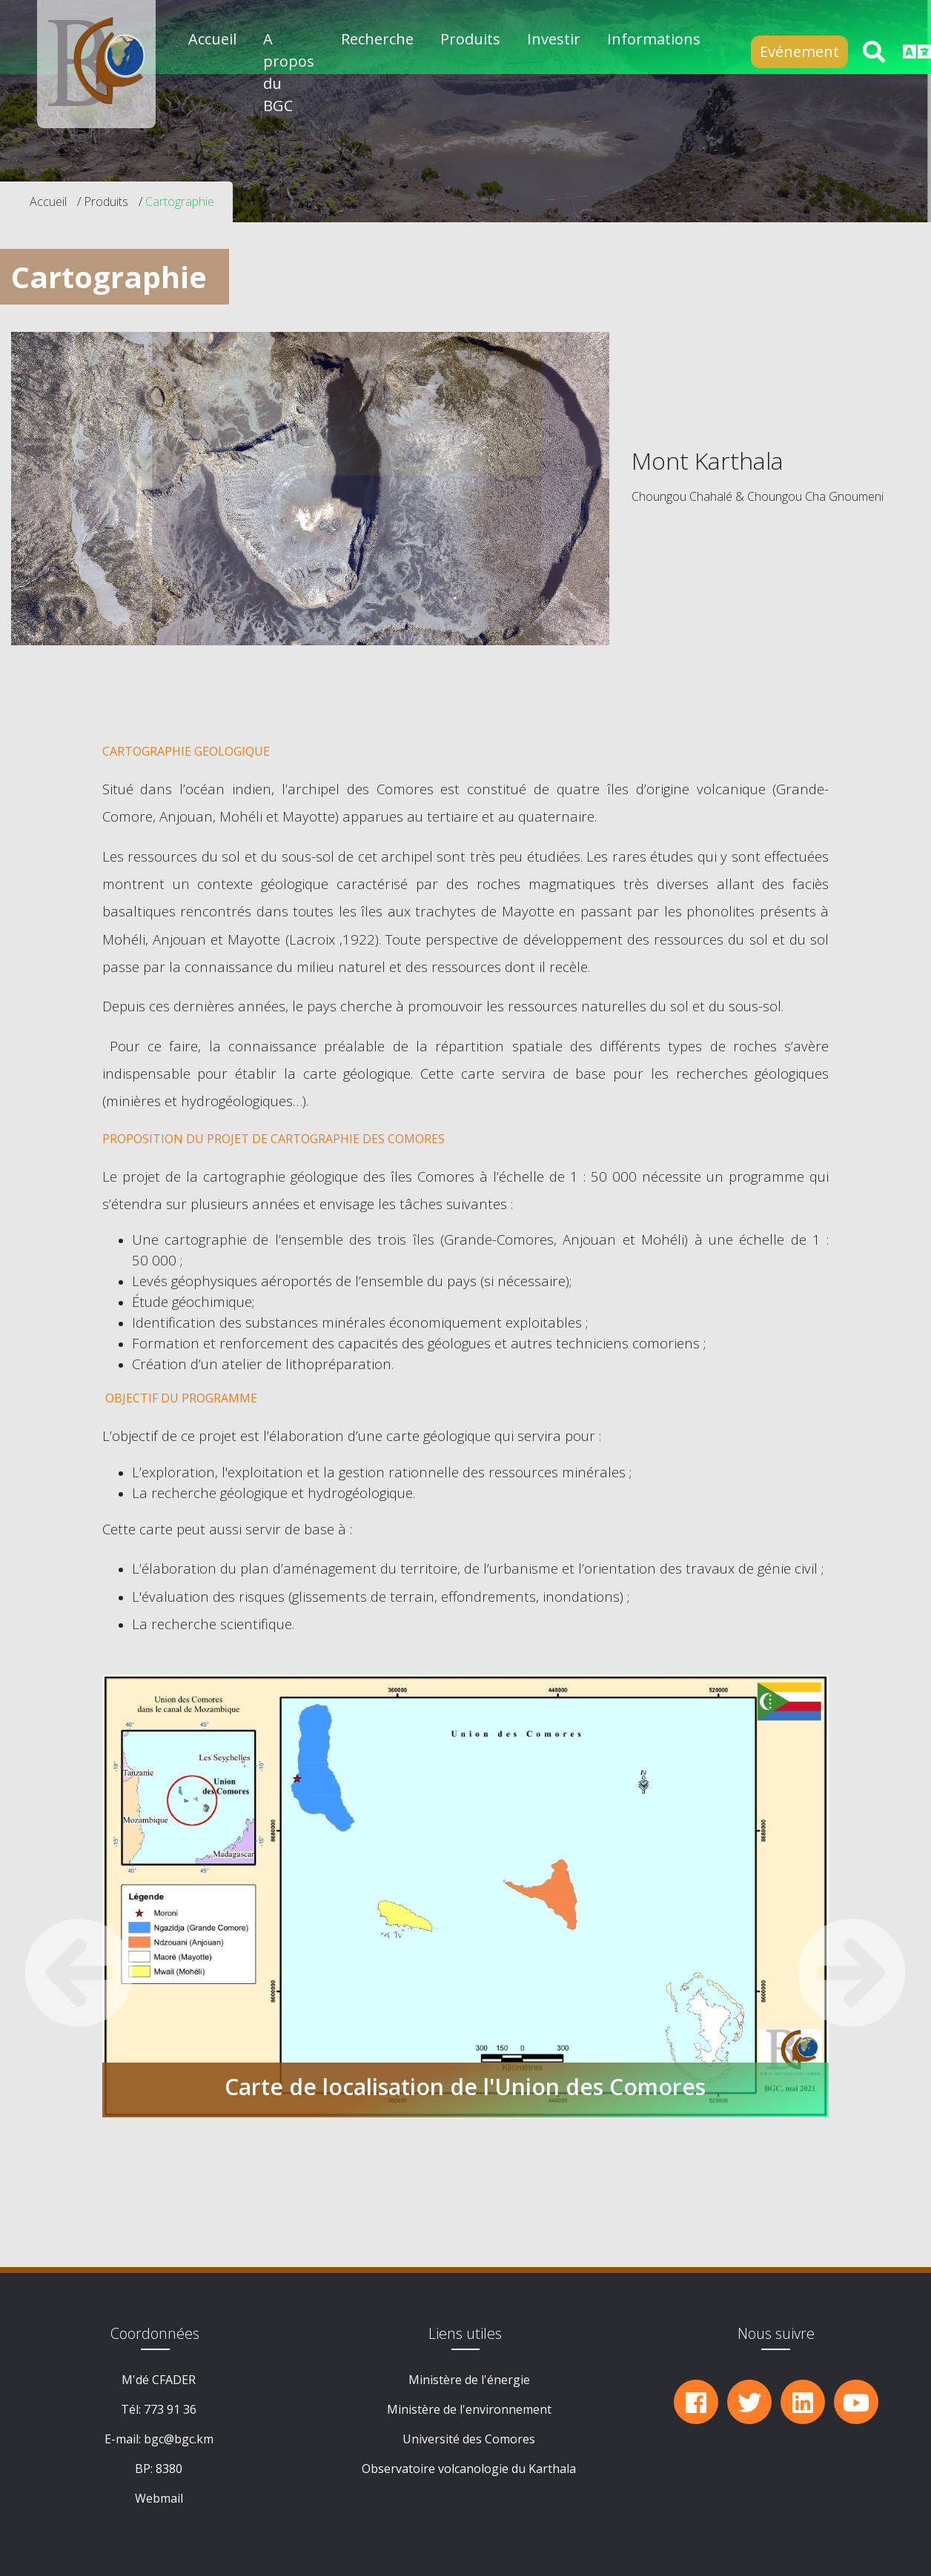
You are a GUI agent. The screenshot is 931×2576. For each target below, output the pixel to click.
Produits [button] (470, 39)
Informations (653, 39)
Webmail (159, 2498)
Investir (553, 39)
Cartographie (179, 201)
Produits (106, 201)
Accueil (212, 39)
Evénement (799, 51)
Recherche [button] (377, 39)
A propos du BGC (288, 72)
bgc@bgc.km (178, 2439)
